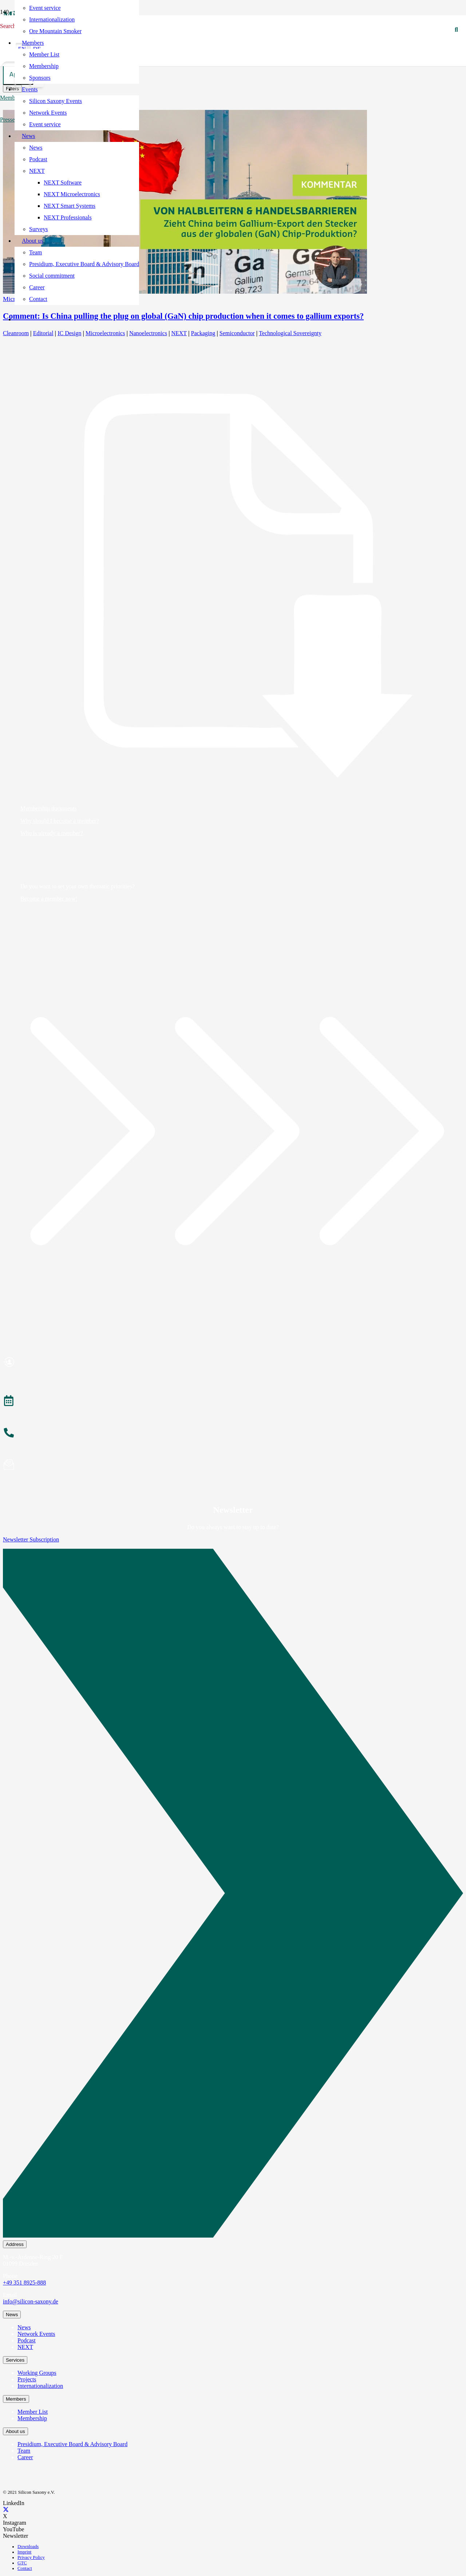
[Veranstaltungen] (233, 1402)
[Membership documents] (233, 585)
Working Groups (36, 2373)
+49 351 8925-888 (24, 2282)
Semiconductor (237, 333)
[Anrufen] (233, 1434)
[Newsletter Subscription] (233, 1894)
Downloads (28, 2546)
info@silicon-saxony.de (30, 2301)
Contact (24, 2568)
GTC (22, 2562)
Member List (32, 2412)
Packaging (203, 333)
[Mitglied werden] (233, 1363)
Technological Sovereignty (290, 333)
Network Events (36, 2334)
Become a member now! (49, 899)
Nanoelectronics (148, 333)
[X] (6, 2509)
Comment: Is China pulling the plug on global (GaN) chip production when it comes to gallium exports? (183, 316)
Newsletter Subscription (31, 1539)
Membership (32, 2418)
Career (25, 2457)
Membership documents (48, 808)
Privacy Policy (31, 2557)
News (24, 2327)
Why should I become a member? (59, 821)
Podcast (26, 2340)
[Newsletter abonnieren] (233, 1466)
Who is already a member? (51, 833)
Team (23, 2451)
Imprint (24, 2552)
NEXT (179, 333)
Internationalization (40, 2386)
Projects (26, 2379)
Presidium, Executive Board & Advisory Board (72, 2444)
